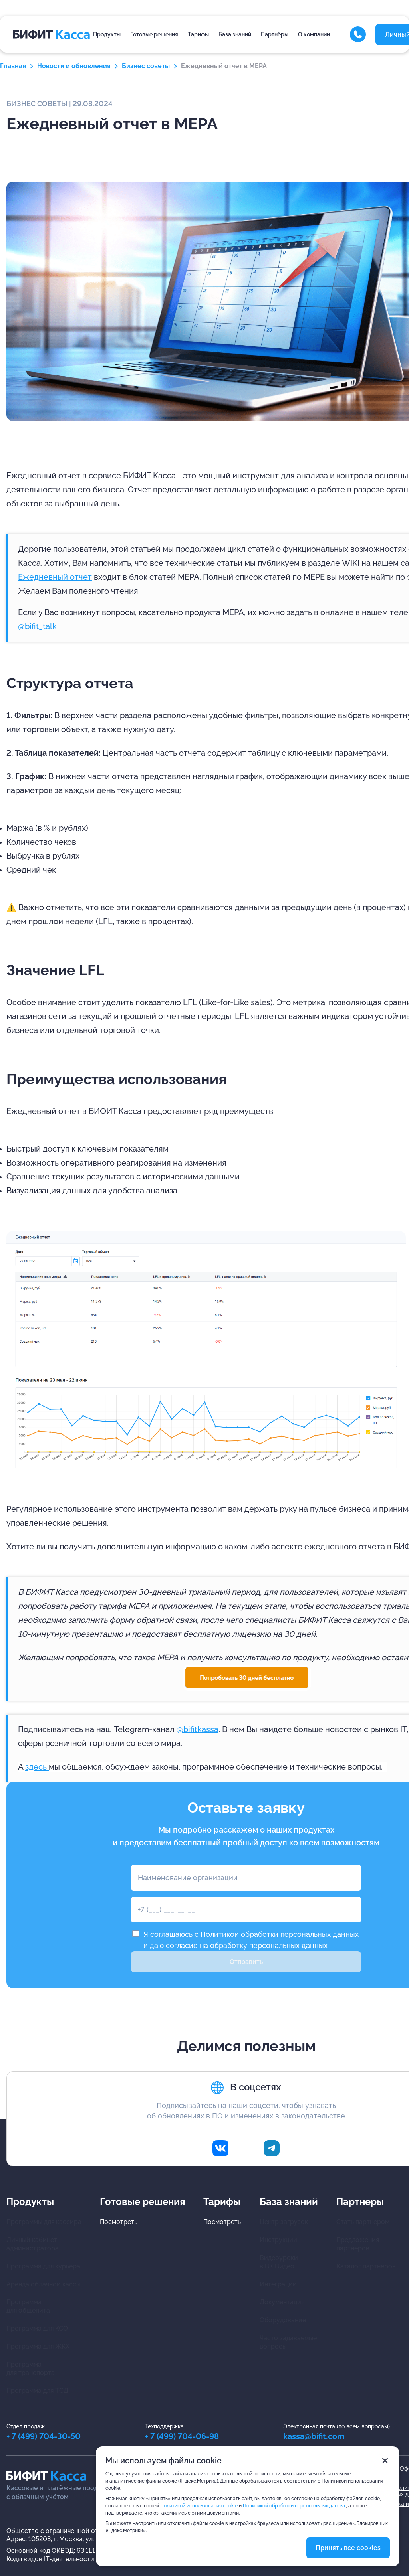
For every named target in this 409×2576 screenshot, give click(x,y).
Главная (13, 66)
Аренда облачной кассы (43, 2284)
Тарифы (198, 34)
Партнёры (274, 34)
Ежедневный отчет (55, 577)
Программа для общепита (28, 2306)
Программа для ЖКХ (37, 2346)
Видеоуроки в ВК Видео (279, 2262)
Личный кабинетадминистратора (32, 2244)
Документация (282, 2302)
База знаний (234, 34)
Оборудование (283, 2320)
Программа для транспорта (30, 2368)
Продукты (107, 34)
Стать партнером (362, 2222)
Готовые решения (154, 34)
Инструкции (278, 2240)
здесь (37, 1767)
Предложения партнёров (357, 2244)
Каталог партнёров (366, 2266)
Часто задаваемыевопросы (288, 2342)
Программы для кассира (43, 2222)
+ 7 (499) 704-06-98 (182, 2436)
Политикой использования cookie (199, 2506)
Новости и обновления (74, 66)
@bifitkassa (197, 1729)
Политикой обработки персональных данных (280, 1934)
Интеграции (278, 2284)
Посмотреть (118, 2222)
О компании (314, 34)
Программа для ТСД (37, 2390)
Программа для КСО (37, 2328)
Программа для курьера (43, 2266)
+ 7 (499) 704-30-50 (43, 2436)
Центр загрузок (284, 2222)
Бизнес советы (146, 66)
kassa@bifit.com (314, 2436)
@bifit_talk (37, 626)
